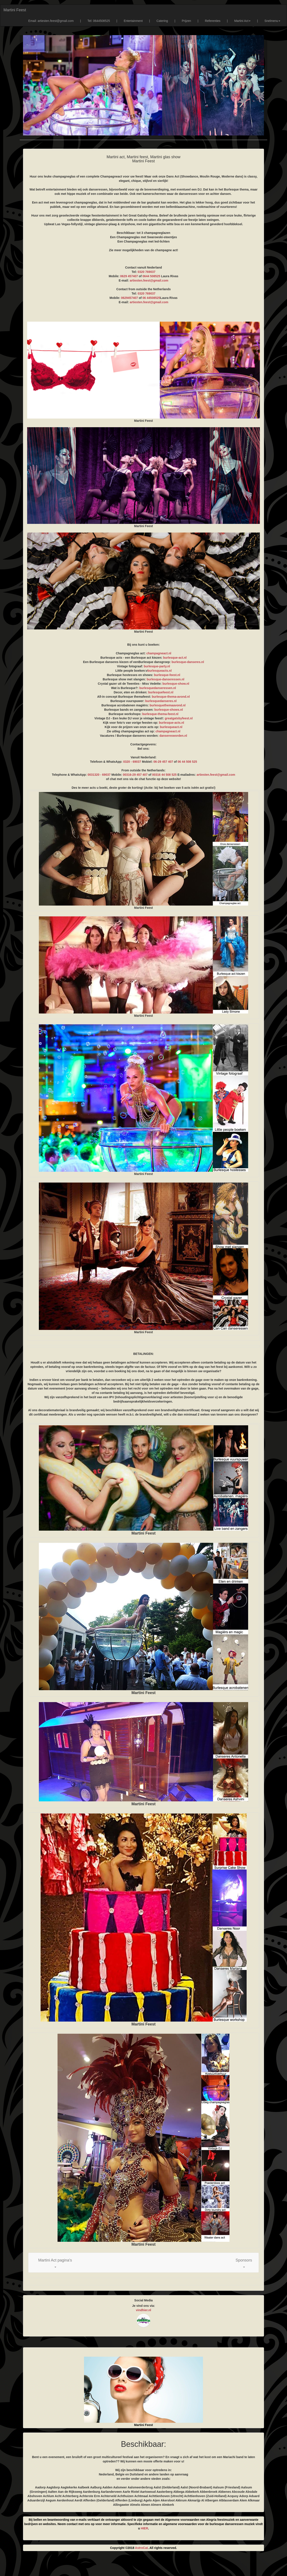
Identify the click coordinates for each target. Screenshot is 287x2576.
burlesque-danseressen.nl (165, 679)
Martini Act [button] (242, 21)
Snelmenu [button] (272, 21)
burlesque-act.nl (174, 657)
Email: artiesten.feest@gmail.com (51, 21)
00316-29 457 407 (135, 774)
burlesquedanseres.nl (161, 701)
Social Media (143, 2300)
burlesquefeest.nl (160, 692)
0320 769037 (146, 272)
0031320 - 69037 (99, 774)
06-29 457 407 (163, 761)
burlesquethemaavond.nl (168, 705)
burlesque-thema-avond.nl (171, 696)
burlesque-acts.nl (171, 722)
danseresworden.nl (173, 735)
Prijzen (186, 21)
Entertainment (133, 21)
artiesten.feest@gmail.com (149, 280)
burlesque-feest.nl (167, 675)
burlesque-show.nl (175, 683)
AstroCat (141, 2548)
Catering (162, 21)
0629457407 (129, 298)
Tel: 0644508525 (98, 21)
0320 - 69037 (132, 761)
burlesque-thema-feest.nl (160, 714)
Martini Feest (14, 10)
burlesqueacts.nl (159, 670)
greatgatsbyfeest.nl (179, 718)
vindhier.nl (143, 2310)
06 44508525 (151, 298)
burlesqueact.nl (171, 727)
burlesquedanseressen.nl (157, 688)
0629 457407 (129, 276)
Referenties (213, 21)
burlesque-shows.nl (168, 709)
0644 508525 (151, 276)
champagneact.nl (158, 653)
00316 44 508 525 (164, 774)
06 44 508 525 (187, 761)
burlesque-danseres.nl (188, 662)
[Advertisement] (143, 2565)
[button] (55, 2262)
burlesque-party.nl (157, 666)
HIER (144, 2528)
